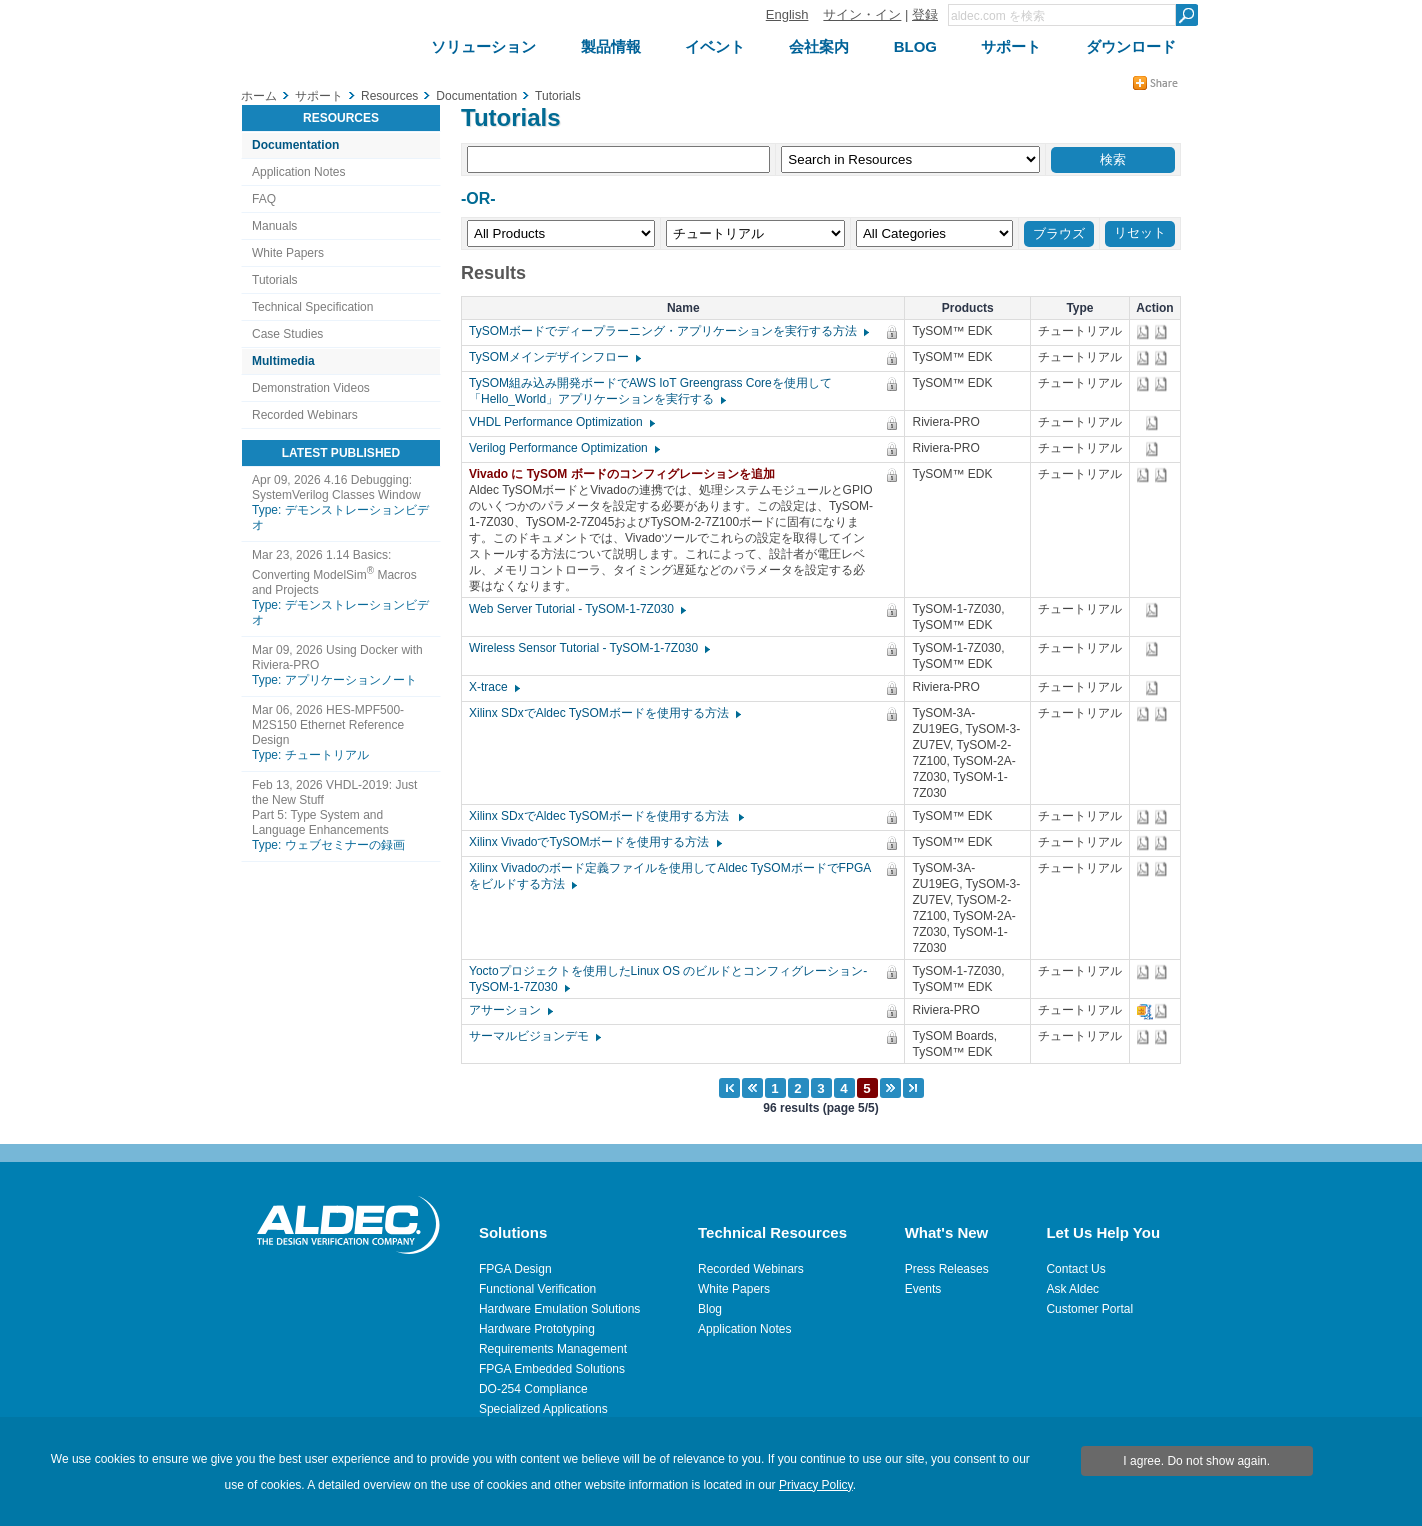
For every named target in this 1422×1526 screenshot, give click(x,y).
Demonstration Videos (311, 388)
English (787, 14)
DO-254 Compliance (533, 1389)
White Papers (288, 253)
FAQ (264, 199)
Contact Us (1075, 1269)
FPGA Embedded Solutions (552, 1369)
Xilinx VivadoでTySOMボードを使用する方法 (594, 842)
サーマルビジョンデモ (534, 1036)
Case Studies (287, 334)
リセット (1140, 232)
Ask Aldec (1072, 1289)
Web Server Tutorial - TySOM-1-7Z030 (576, 609)
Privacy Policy (816, 1485)
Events (923, 1289)
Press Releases (947, 1269)
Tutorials (275, 280)
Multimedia (283, 361)
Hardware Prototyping (537, 1329)
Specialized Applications (543, 1409)
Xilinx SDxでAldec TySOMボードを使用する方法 (604, 713)
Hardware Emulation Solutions (559, 1309)
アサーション (510, 1010)
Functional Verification (537, 1289)
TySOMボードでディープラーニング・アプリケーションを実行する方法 (668, 331)
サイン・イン (862, 14)
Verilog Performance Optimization (563, 448)
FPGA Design (515, 1269)
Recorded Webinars (305, 415)
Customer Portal (1089, 1309)
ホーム (259, 96)
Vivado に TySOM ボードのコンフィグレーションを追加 (627, 474)
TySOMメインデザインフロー (554, 357)
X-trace (493, 687)
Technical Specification (312, 307)
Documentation (295, 145)
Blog (710, 1309)
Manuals (274, 226)
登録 (925, 14)
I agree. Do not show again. (1196, 1461)
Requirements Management (553, 1349)
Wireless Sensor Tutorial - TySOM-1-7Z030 (588, 648)
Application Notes (298, 172)
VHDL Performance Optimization (561, 422)
